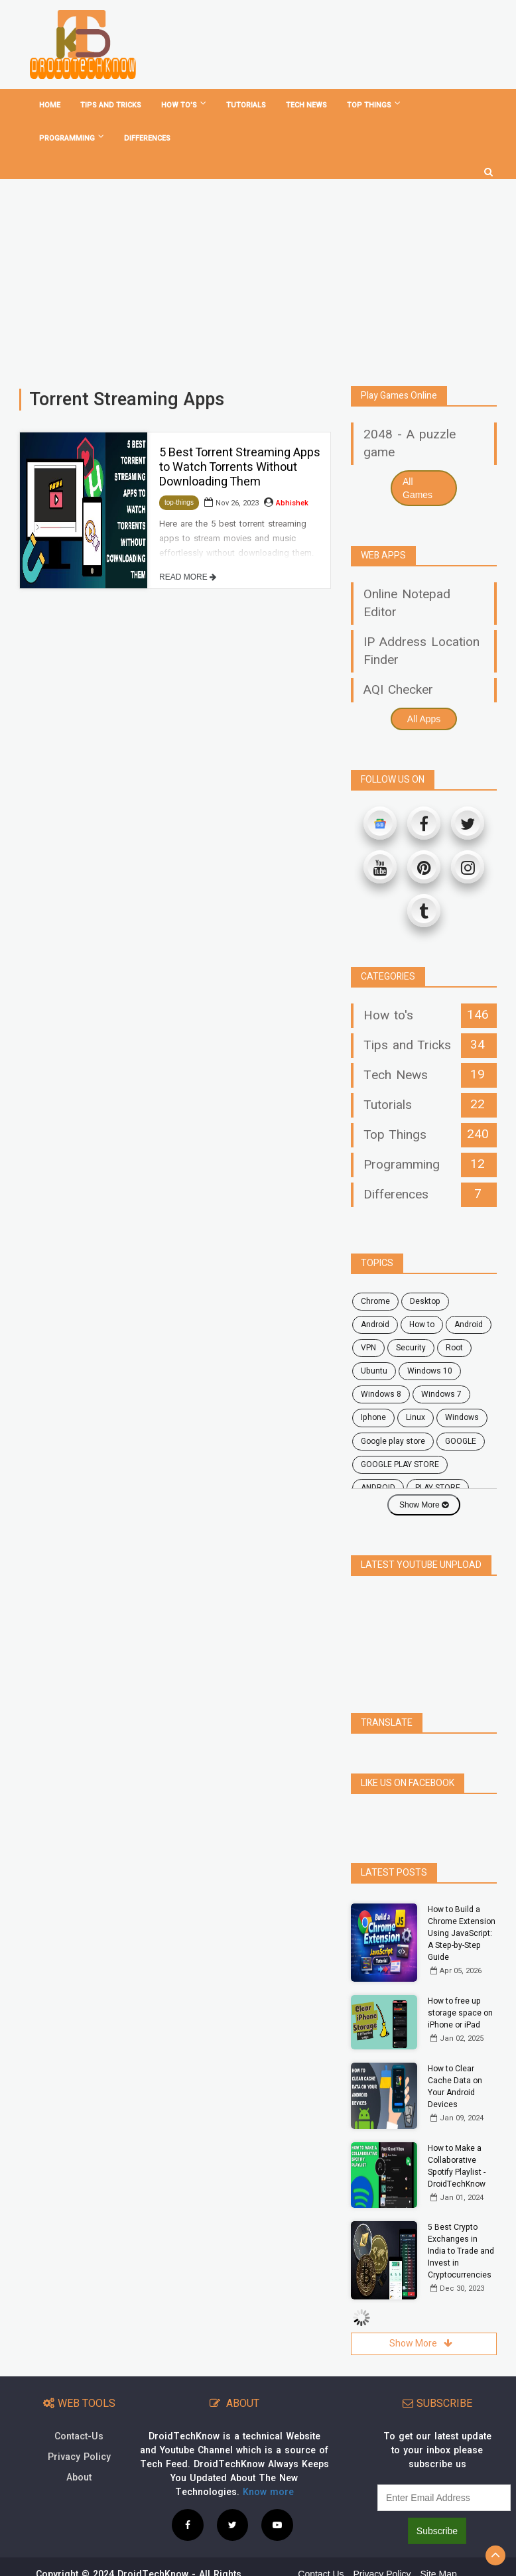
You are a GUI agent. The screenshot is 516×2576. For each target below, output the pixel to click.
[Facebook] (423, 823)
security (411, 1348)
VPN (368, 1348)
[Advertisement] (258, 277)
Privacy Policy (79, 2428)
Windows (462, 1417)
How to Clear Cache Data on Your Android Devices (455, 2057)
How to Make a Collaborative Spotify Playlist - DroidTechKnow (456, 2137)
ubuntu (374, 1371)
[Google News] (380, 823)
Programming (71, 138)
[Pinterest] (423, 866)
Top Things (374, 105)
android (375, 1324)
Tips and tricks (110, 105)
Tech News (306, 105)
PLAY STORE (437, 1488)
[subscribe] (444, 2468)
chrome (375, 1301)
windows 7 (441, 1394)
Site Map (438, 2545)
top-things (179, 502)
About (79, 2448)
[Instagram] (467, 866)
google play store (393, 1441)
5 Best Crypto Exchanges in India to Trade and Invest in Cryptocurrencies (461, 2222)
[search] (488, 167)
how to (421, 1324)
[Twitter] (467, 823)
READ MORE (187, 577)
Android (468, 1324)
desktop (425, 1301)
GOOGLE (460, 1441)
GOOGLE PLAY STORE (400, 1464)
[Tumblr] (423, 910)
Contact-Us (78, 2407)
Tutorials (246, 105)
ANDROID (378, 1488)
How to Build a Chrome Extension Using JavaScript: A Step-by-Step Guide (461, 1904)
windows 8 (381, 1394)
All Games (417, 488)
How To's (183, 105)
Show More (423, 1505)
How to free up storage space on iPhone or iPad (460, 1984)
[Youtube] (380, 866)
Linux (415, 1417)
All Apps (424, 719)
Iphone (373, 1417)
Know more (268, 2463)
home (49, 105)
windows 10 (429, 1371)
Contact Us (321, 2545)
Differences (147, 138)
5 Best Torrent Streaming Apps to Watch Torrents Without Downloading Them (239, 467)
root (454, 1348)
